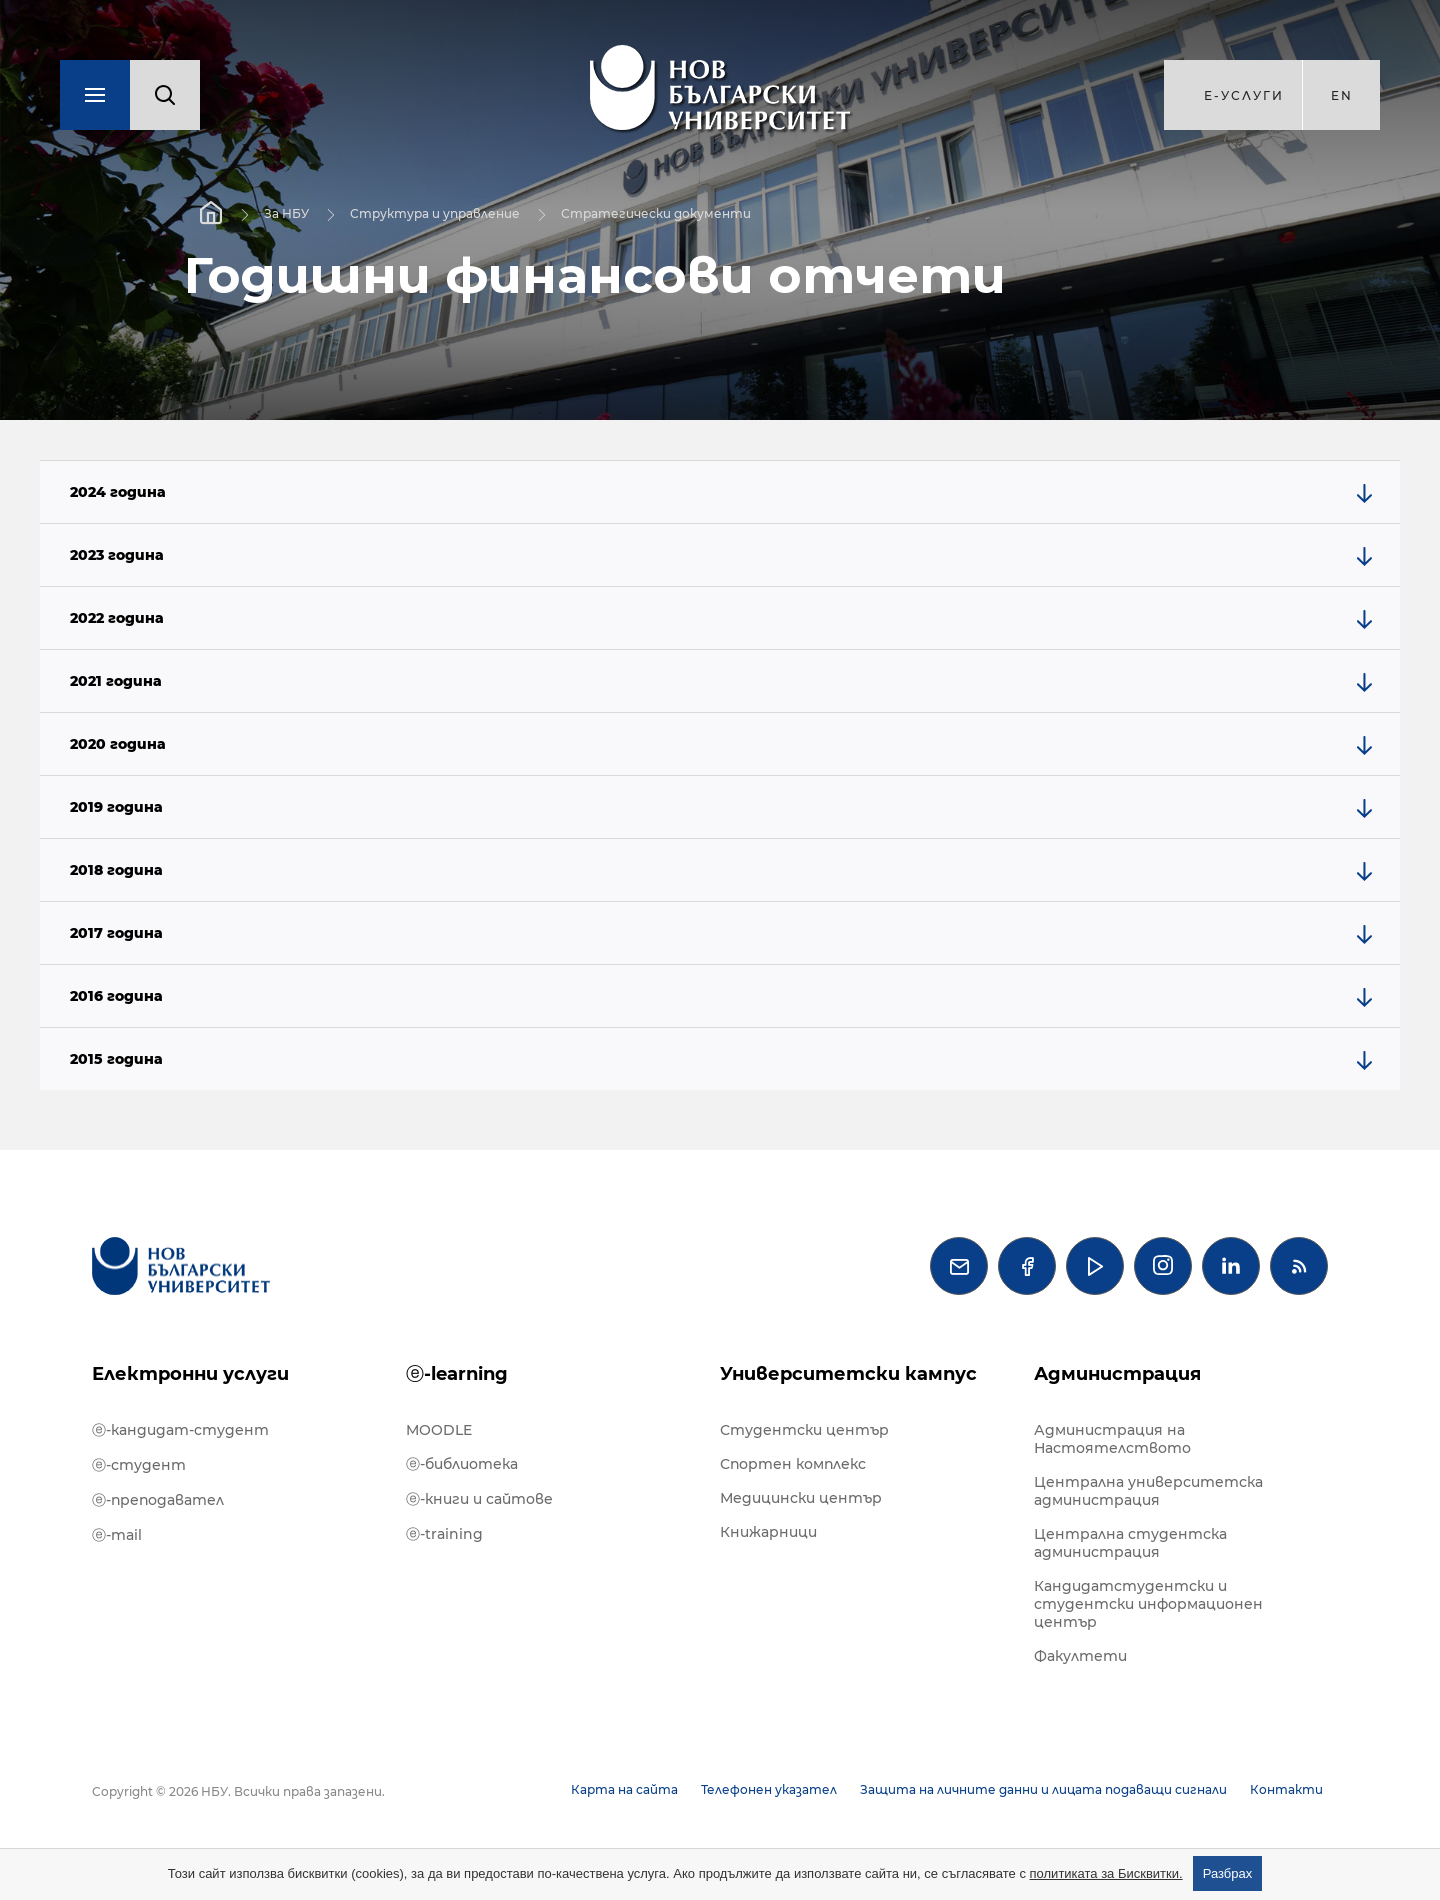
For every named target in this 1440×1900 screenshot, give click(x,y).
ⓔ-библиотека (462, 1464)
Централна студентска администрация (1130, 1543)
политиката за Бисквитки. (1106, 1873)
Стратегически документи (656, 213)
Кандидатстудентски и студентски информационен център (1148, 1604)
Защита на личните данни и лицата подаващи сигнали (1043, 1789)
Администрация (1117, 1374)
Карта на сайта (624, 1789)
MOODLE (439, 1430)
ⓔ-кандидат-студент (180, 1430)
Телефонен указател (769, 1789)
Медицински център (801, 1498)
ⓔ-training (444, 1534)
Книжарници (768, 1532)
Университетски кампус (848, 1374)
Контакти (1286, 1789)
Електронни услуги (190, 1374)
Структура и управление (435, 213)
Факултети (1080, 1656)
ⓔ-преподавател (158, 1500)
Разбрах (1228, 1873)
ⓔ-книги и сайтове (479, 1499)
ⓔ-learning (457, 1374)
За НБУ (286, 213)
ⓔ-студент (139, 1465)
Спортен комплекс (793, 1464)
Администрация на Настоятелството (1112, 1439)
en (1342, 95)
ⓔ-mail (117, 1535)
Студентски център (804, 1430)
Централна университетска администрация (1148, 1491)
